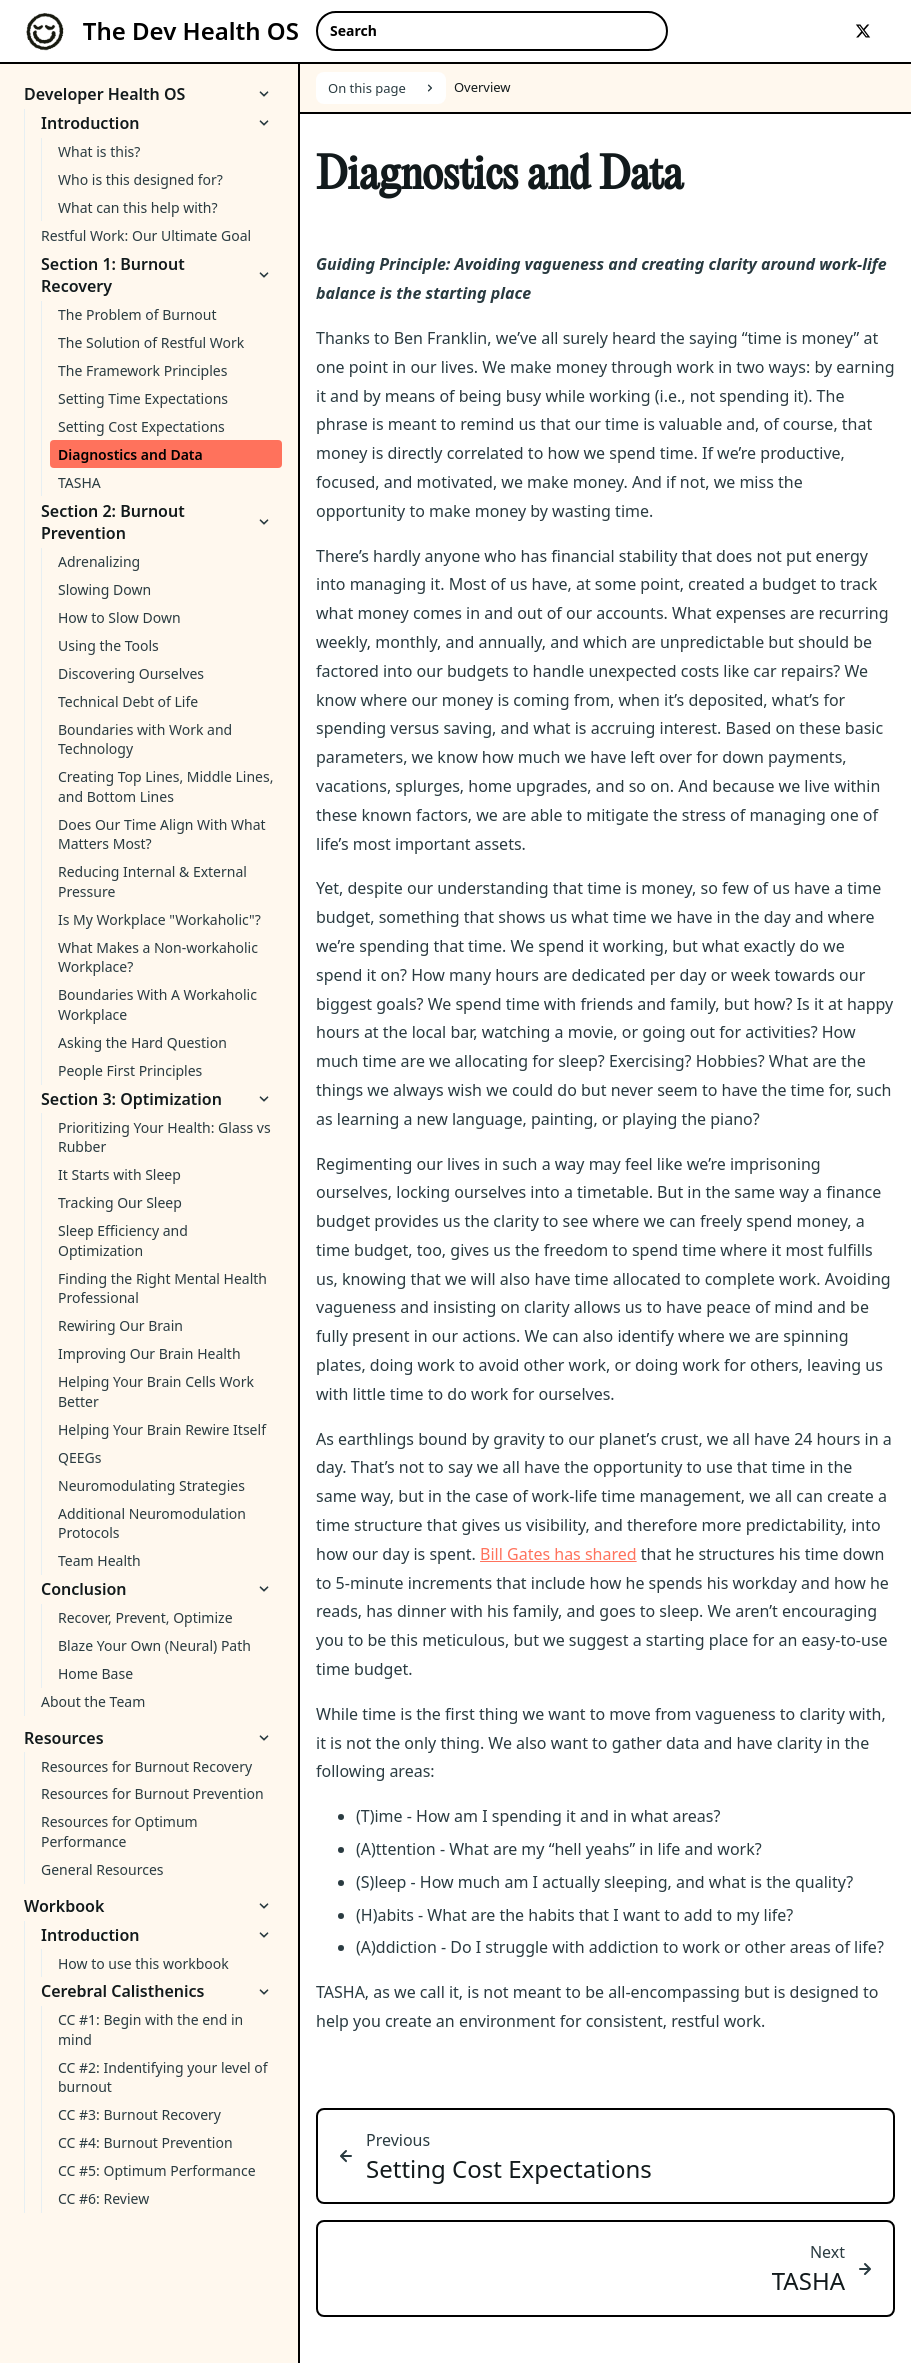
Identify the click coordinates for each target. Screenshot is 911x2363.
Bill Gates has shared (558, 1554)
